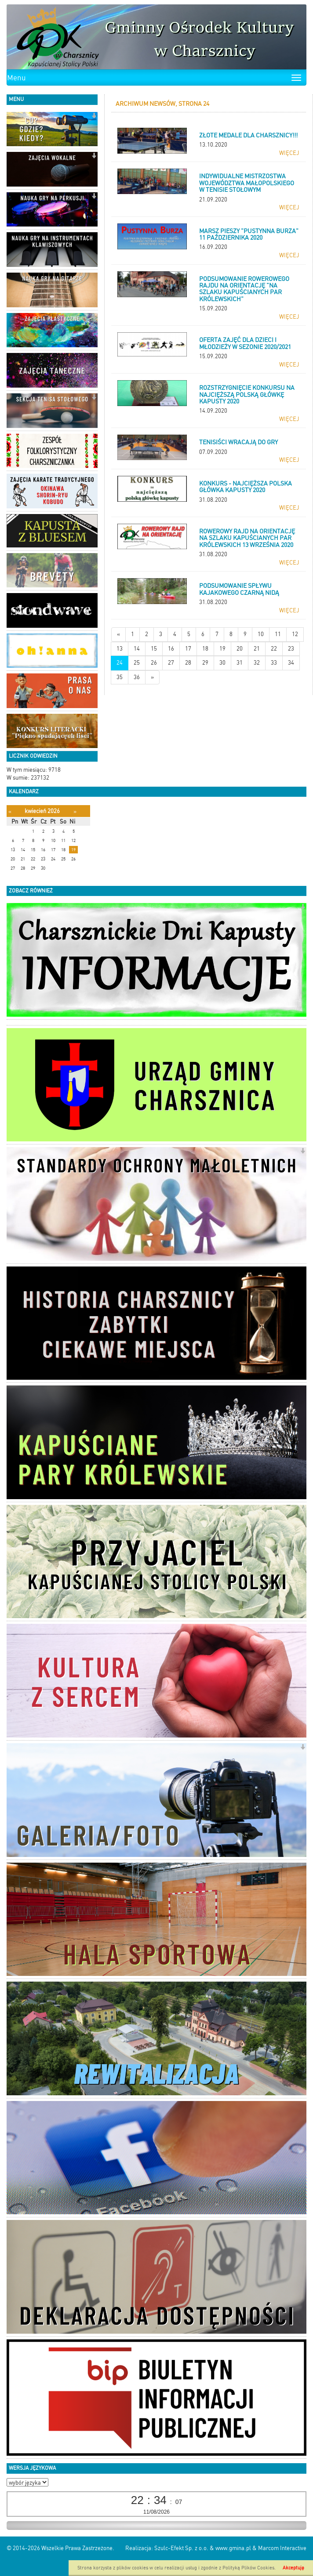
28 (188, 662)
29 (205, 662)
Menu (16, 77)
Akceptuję (293, 2568)
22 (274, 648)
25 (137, 662)
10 (261, 634)
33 (274, 662)
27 (171, 662)
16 (171, 648)
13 (119, 648)
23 (291, 648)
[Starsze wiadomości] (152, 677)
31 (240, 662)
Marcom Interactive (282, 2548)
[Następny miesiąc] (74, 811)
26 (154, 662)
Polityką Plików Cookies (248, 2568)
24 (119, 662)
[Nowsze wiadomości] (118, 634)
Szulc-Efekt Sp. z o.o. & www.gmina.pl (202, 2548)
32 (257, 662)
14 (137, 648)
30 (222, 662)
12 (295, 634)
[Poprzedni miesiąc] (9, 811)
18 (205, 648)
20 (240, 648)
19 (222, 648)
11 (278, 634)
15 (154, 648)
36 (137, 677)
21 (257, 648)
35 (119, 677)
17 (188, 648)
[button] (94, 116)
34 (291, 662)
